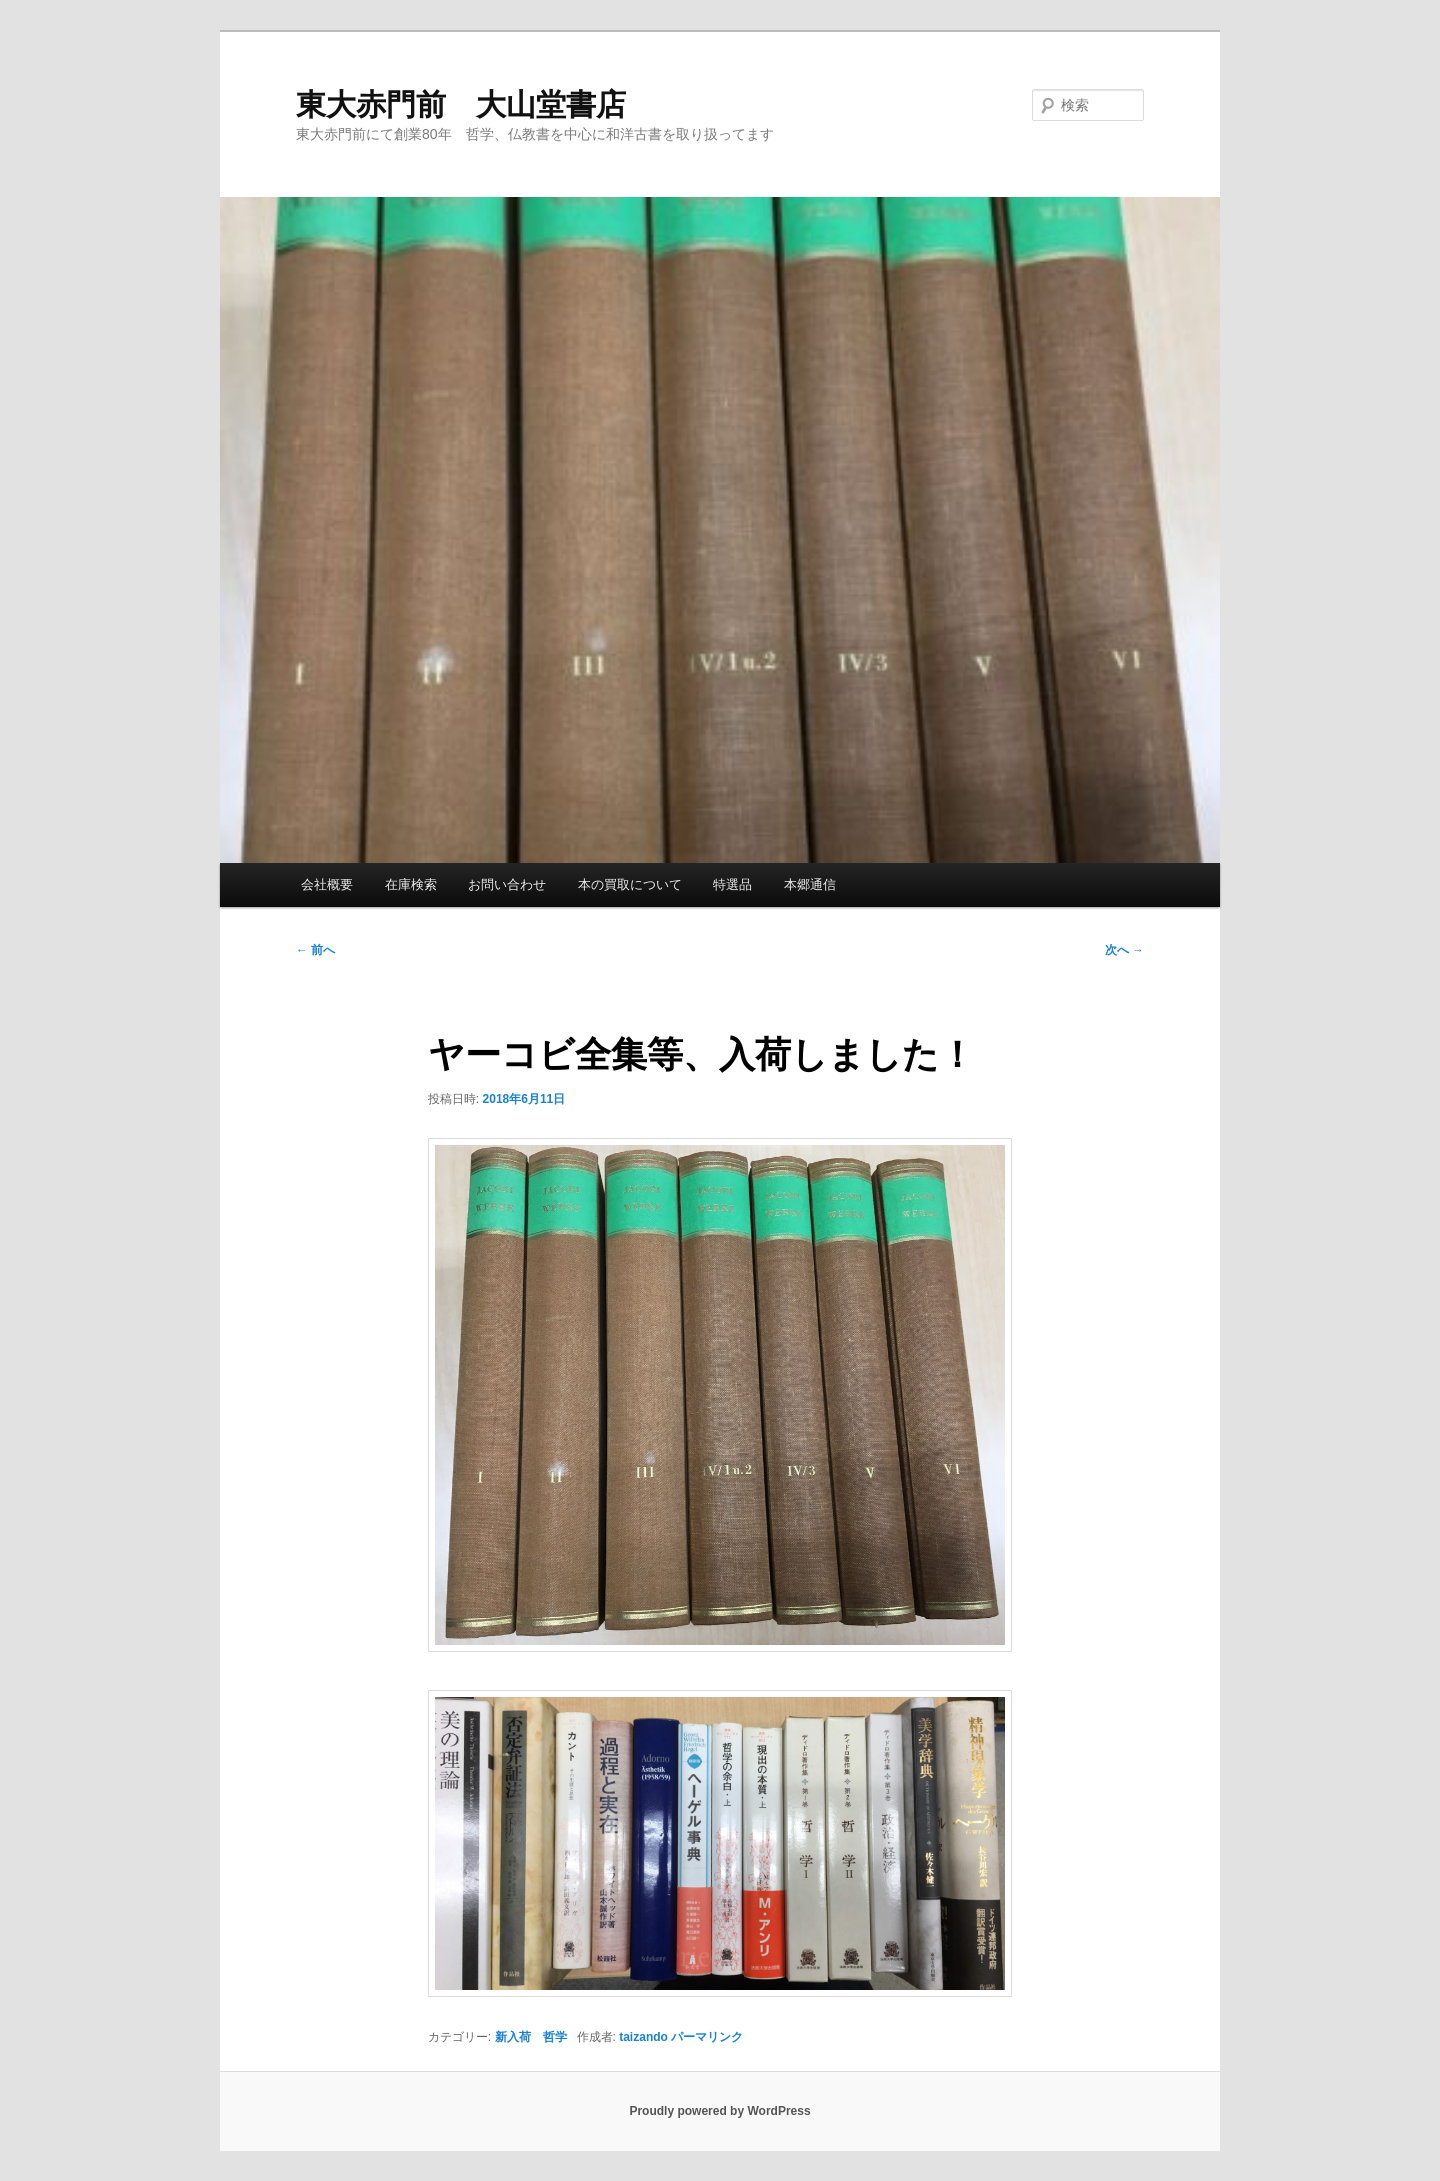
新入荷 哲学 (531, 2037)
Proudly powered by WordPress (719, 2111)
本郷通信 (810, 884)
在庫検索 (411, 884)
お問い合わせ (507, 884)
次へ (1124, 950)
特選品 (732, 884)
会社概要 (327, 884)
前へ (315, 950)
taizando (643, 2037)
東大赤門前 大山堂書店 (461, 104)
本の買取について (630, 884)
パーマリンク (707, 2037)
